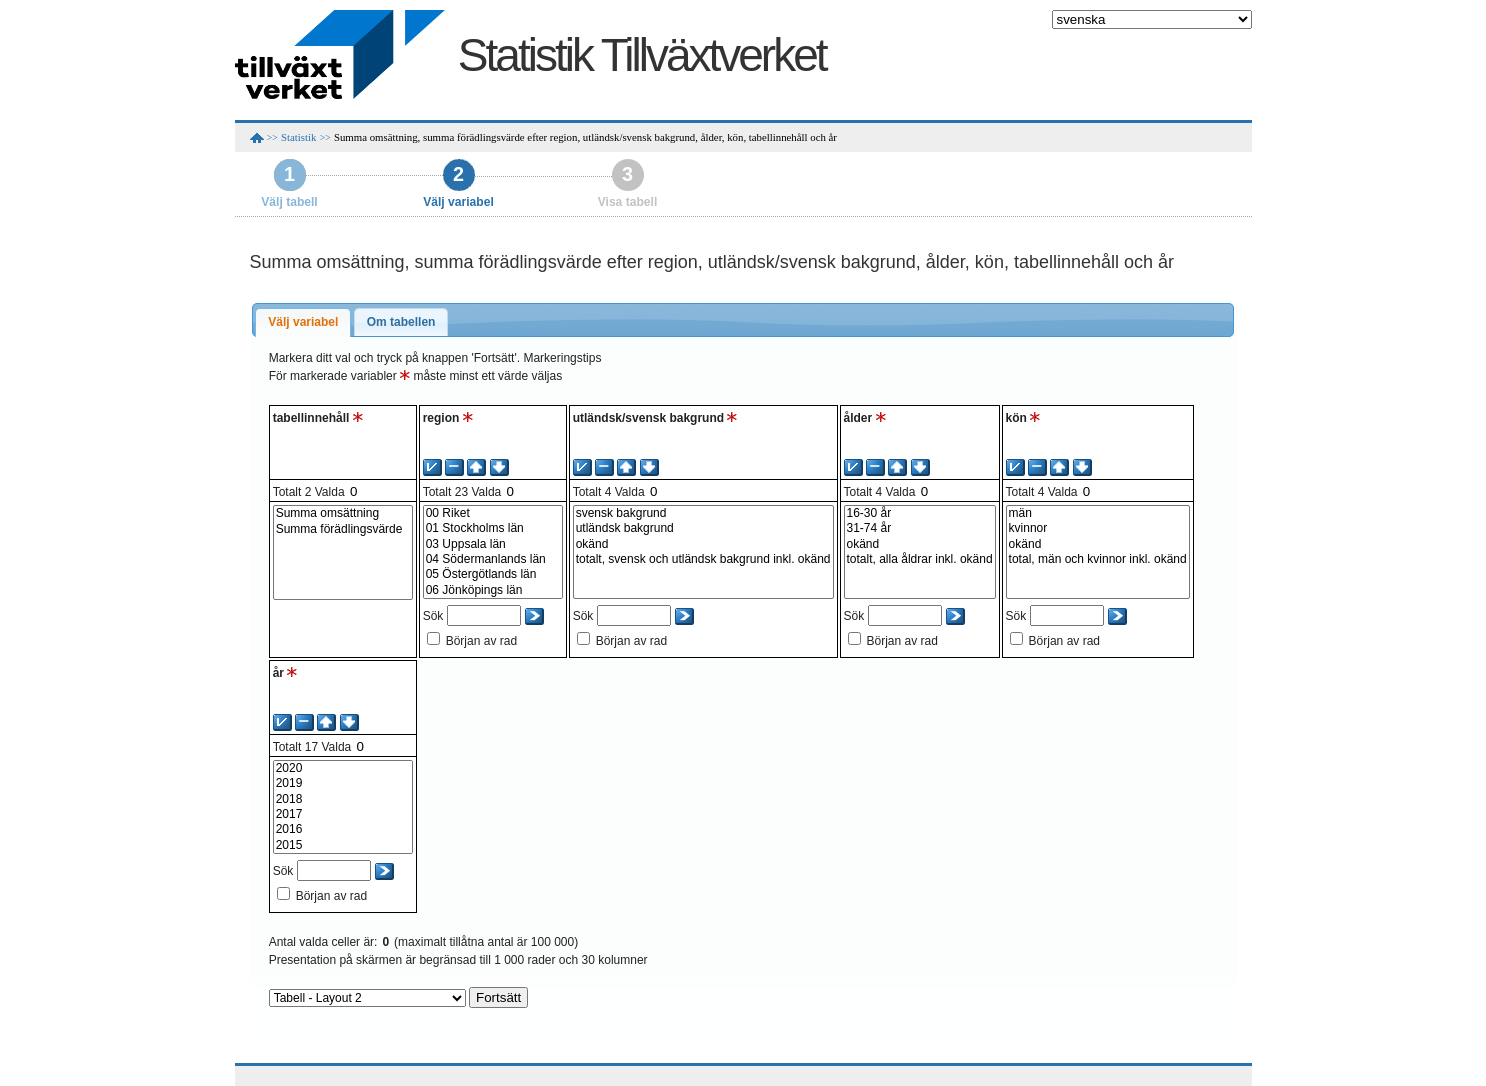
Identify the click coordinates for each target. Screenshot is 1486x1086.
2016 (343, 829)
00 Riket (493, 513)
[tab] (303, 323)
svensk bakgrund (703, 513)
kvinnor (1098, 528)
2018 (343, 799)
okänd (703, 544)
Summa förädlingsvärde (343, 529)
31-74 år (920, 528)
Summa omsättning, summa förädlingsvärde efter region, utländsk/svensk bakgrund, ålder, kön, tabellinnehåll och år (585, 137)
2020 (343, 768)
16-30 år (920, 513)
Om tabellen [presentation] (401, 322)
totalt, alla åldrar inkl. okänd (920, 559)
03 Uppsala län (493, 544)
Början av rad (481, 641)
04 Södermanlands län (493, 559)
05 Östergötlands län (493, 574)
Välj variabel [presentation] (303, 322)
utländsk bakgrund (703, 528)
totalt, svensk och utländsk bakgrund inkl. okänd (703, 559)
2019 (343, 783)
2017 (343, 814)
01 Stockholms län (493, 528)
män (1098, 513)
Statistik (298, 137)
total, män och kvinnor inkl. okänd (1098, 559)
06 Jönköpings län (493, 590)
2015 (343, 845)
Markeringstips (562, 358)
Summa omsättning (343, 513)
